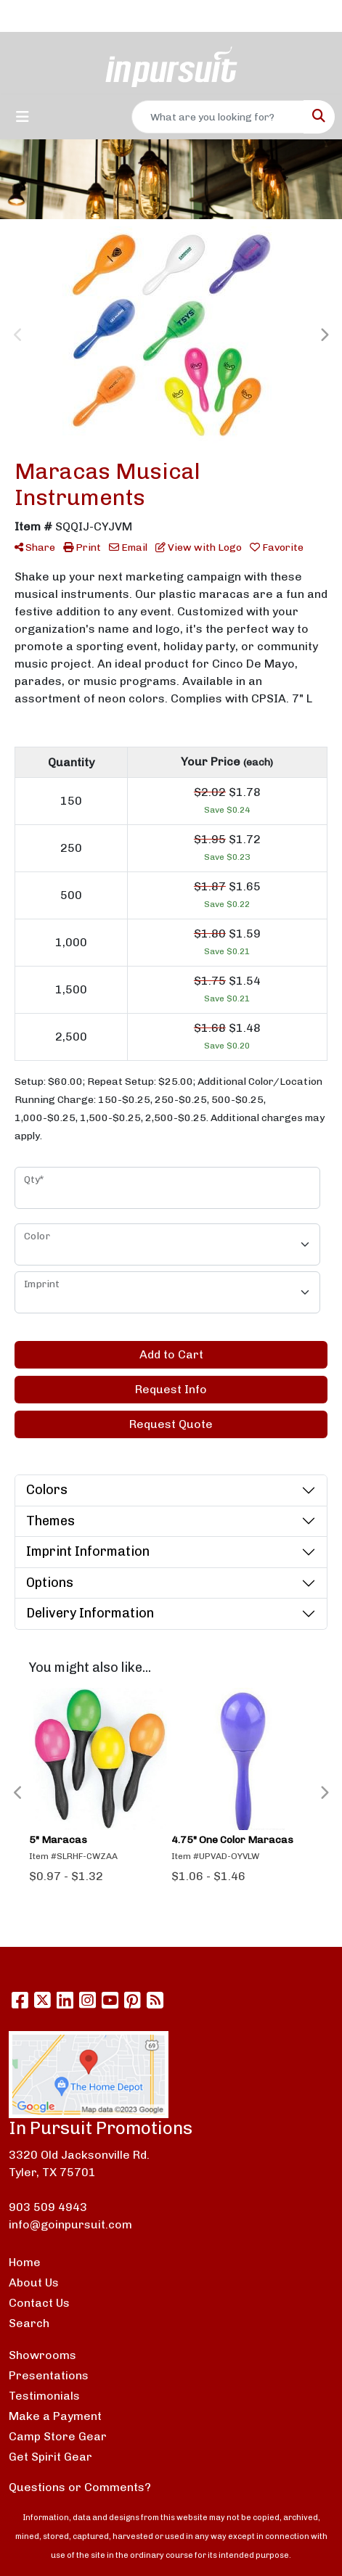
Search (29, 2323)
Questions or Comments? (80, 2487)
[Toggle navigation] (22, 117)
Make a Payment (55, 2416)
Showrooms (42, 2355)
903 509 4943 (48, 2207)
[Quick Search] (217, 117)
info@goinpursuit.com (70, 2224)
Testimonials (44, 2396)
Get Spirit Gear (50, 2457)
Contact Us (39, 2303)
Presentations (49, 2375)
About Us (34, 2282)
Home (25, 2262)
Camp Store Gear (58, 2436)
